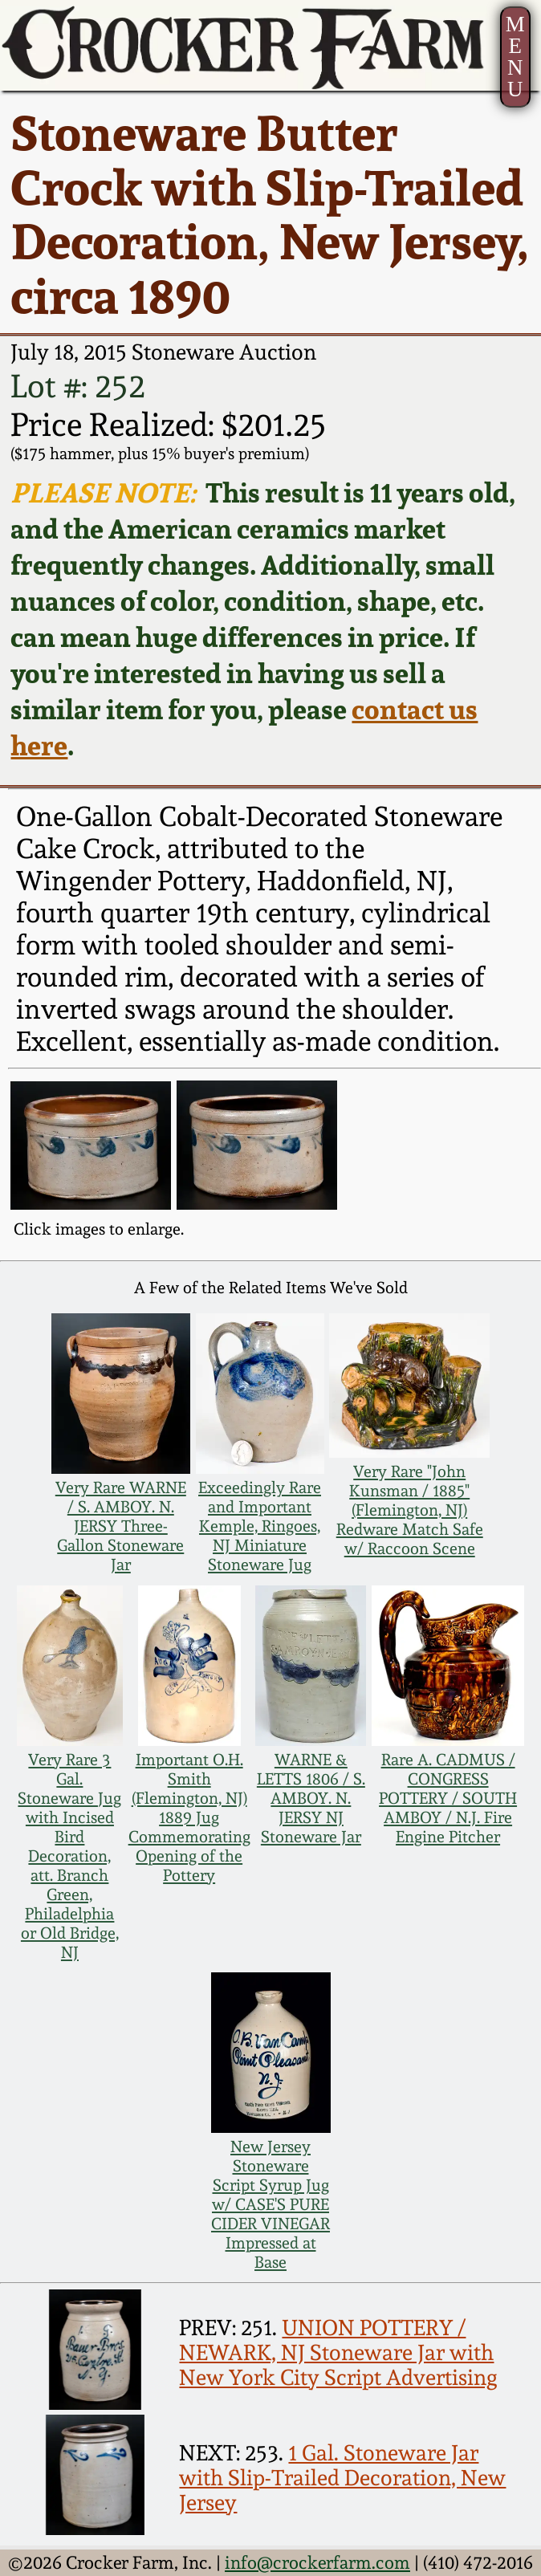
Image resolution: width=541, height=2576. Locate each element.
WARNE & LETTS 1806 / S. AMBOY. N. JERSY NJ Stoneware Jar (311, 1798)
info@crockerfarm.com (317, 2562)
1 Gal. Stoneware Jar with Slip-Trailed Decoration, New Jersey (342, 2477)
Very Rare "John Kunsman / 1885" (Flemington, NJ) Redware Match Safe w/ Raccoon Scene (409, 1510)
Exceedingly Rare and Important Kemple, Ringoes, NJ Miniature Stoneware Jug (259, 1526)
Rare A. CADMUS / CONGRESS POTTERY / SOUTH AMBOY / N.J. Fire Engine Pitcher (448, 1798)
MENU (515, 56)
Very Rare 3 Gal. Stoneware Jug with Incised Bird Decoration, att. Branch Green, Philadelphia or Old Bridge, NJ (69, 1856)
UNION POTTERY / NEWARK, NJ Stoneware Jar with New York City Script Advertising (338, 2352)
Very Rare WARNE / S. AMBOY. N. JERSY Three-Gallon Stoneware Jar (120, 1526)
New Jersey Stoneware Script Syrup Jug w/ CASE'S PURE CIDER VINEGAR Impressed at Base (270, 2204)
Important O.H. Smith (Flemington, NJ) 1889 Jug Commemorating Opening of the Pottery (189, 1817)
